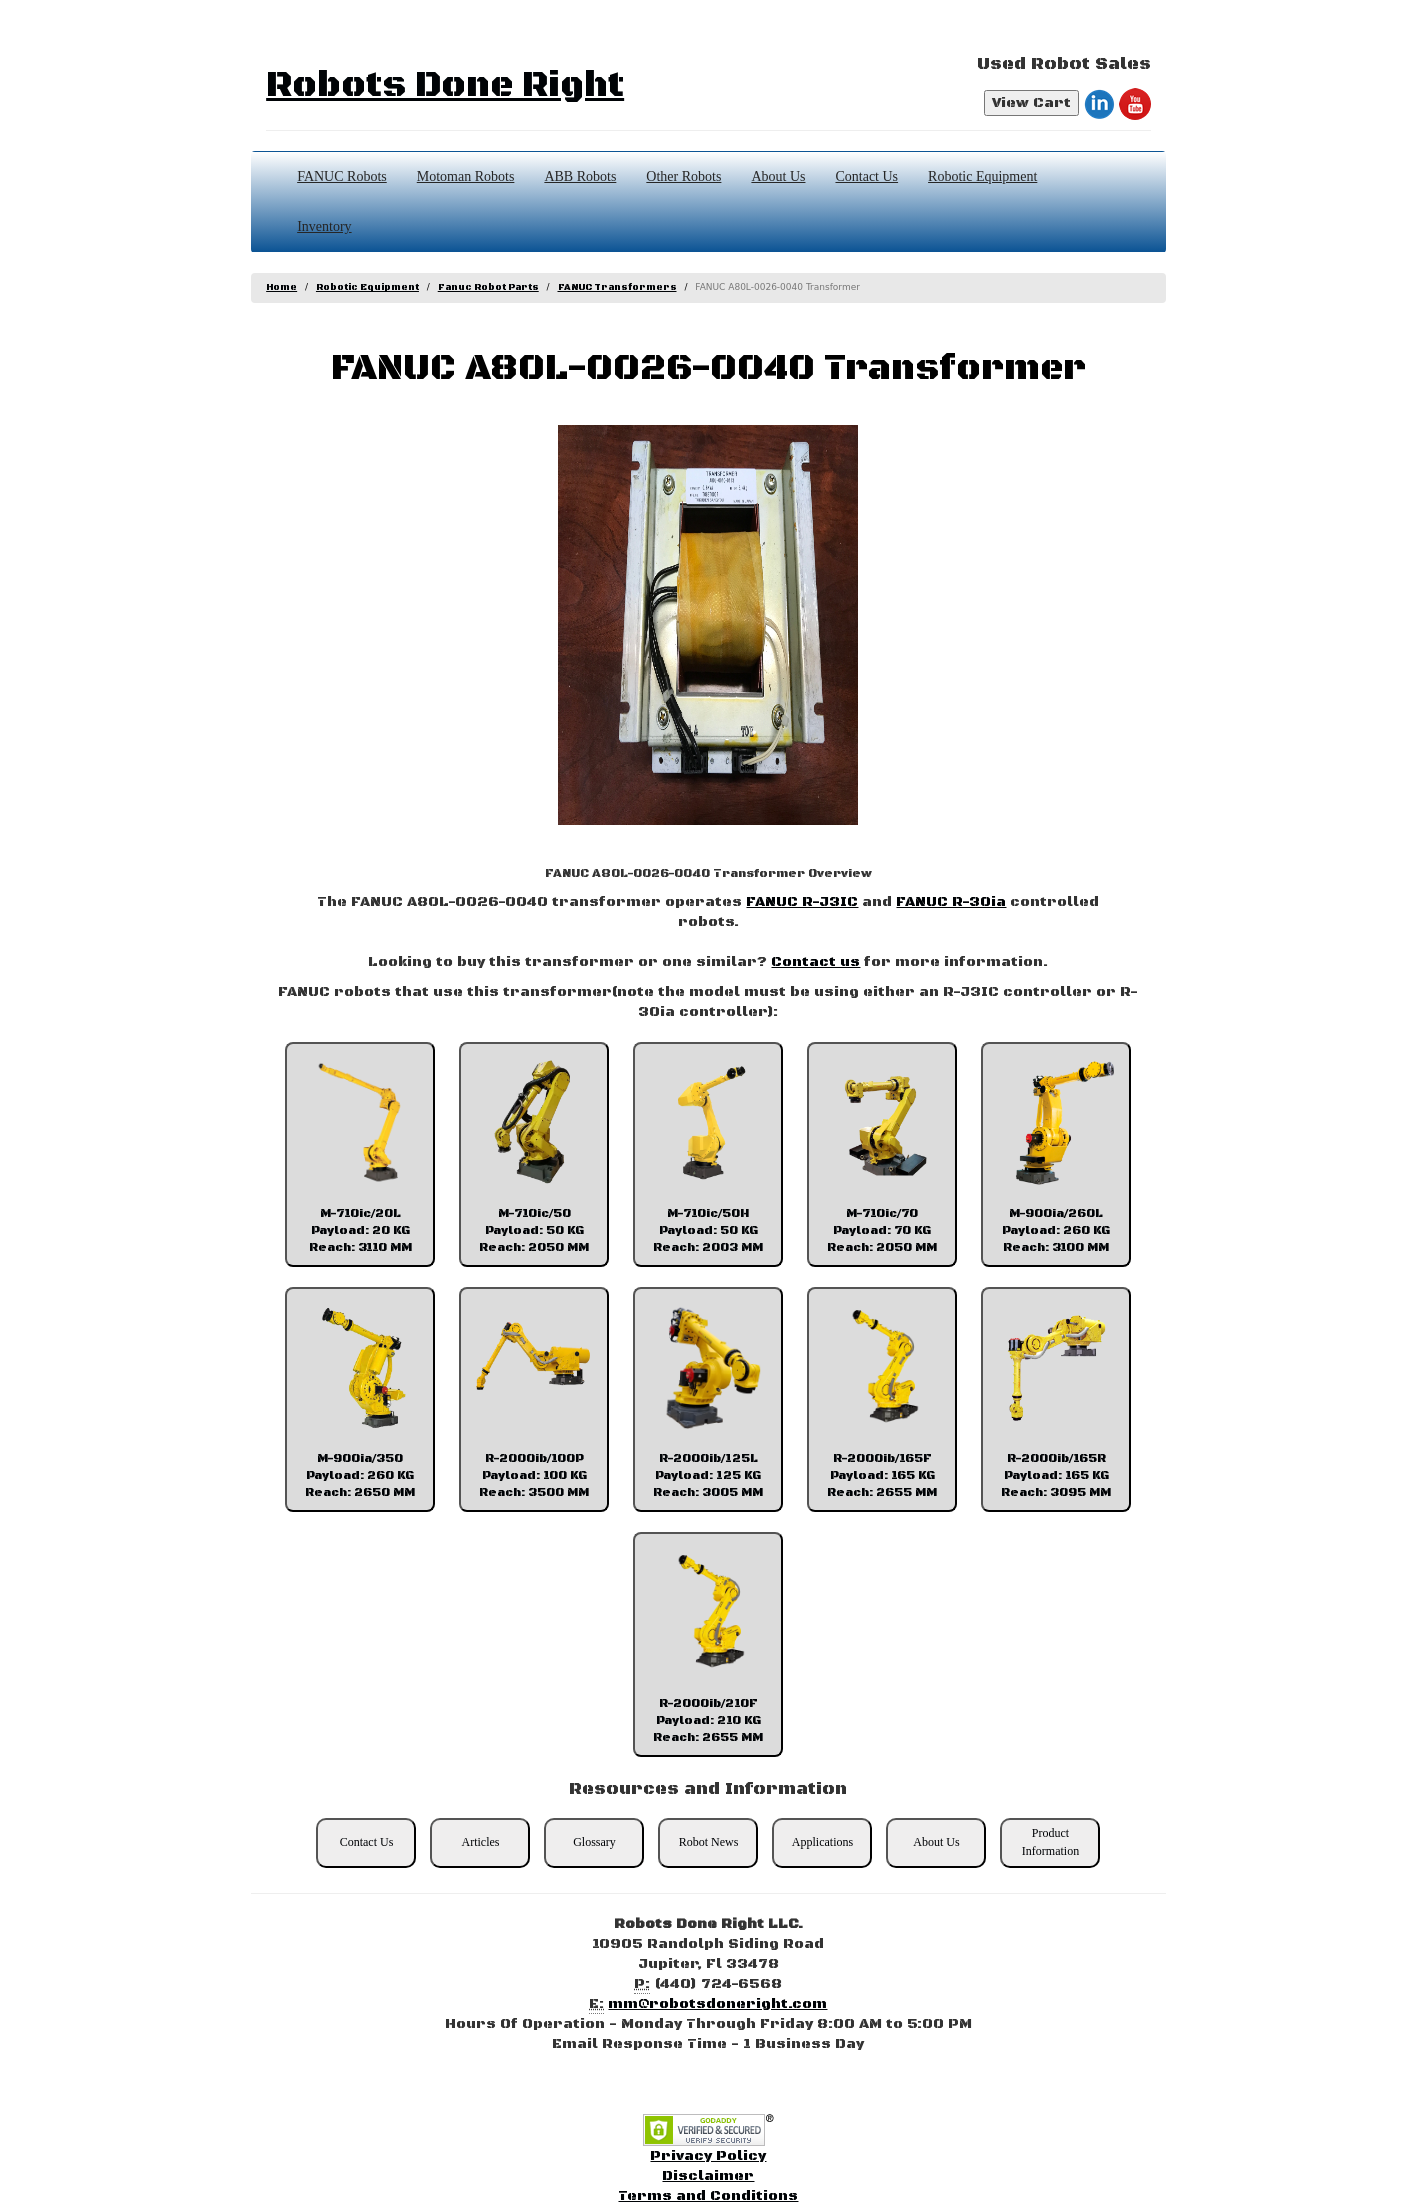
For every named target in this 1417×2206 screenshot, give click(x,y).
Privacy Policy (708, 2156)
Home (281, 287)
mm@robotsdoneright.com (717, 2004)
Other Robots (683, 176)
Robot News (709, 1842)
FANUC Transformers (617, 287)
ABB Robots (580, 176)
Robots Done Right (445, 85)
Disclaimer (708, 2176)
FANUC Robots (342, 176)
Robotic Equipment (982, 176)
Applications (822, 1842)
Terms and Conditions (708, 2196)
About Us (778, 176)
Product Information (1050, 1841)
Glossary (594, 1842)
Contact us (815, 962)
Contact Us (866, 176)
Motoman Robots (466, 176)
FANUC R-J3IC (802, 902)
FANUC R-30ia (951, 902)
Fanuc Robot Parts (488, 287)
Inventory (324, 226)
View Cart (1031, 103)
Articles (480, 1842)
